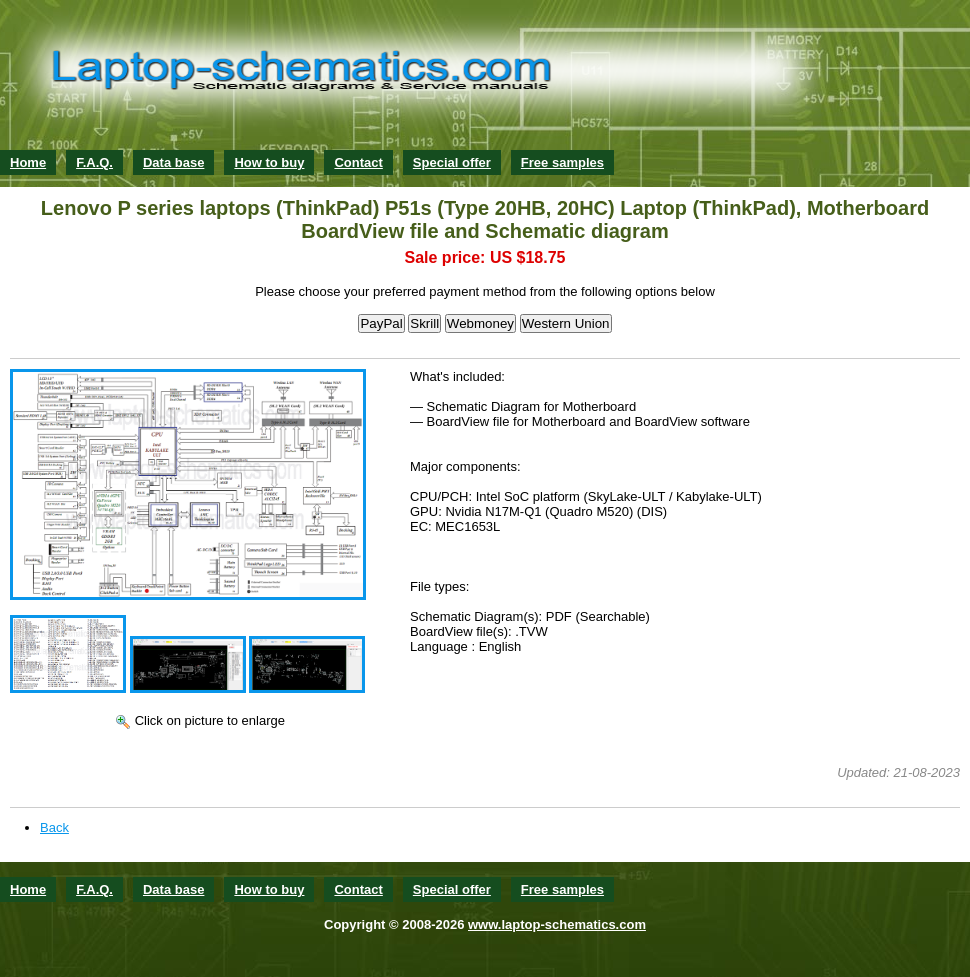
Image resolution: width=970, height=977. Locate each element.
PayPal (381, 323)
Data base (173, 162)
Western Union (566, 323)
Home (28, 162)
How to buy (269, 162)
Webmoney (480, 323)
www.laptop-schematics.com (557, 924)
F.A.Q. (94, 162)
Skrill (424, 323)
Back (54, 827)
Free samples (562, 162)
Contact (358, 162)
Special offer (452, 162)
